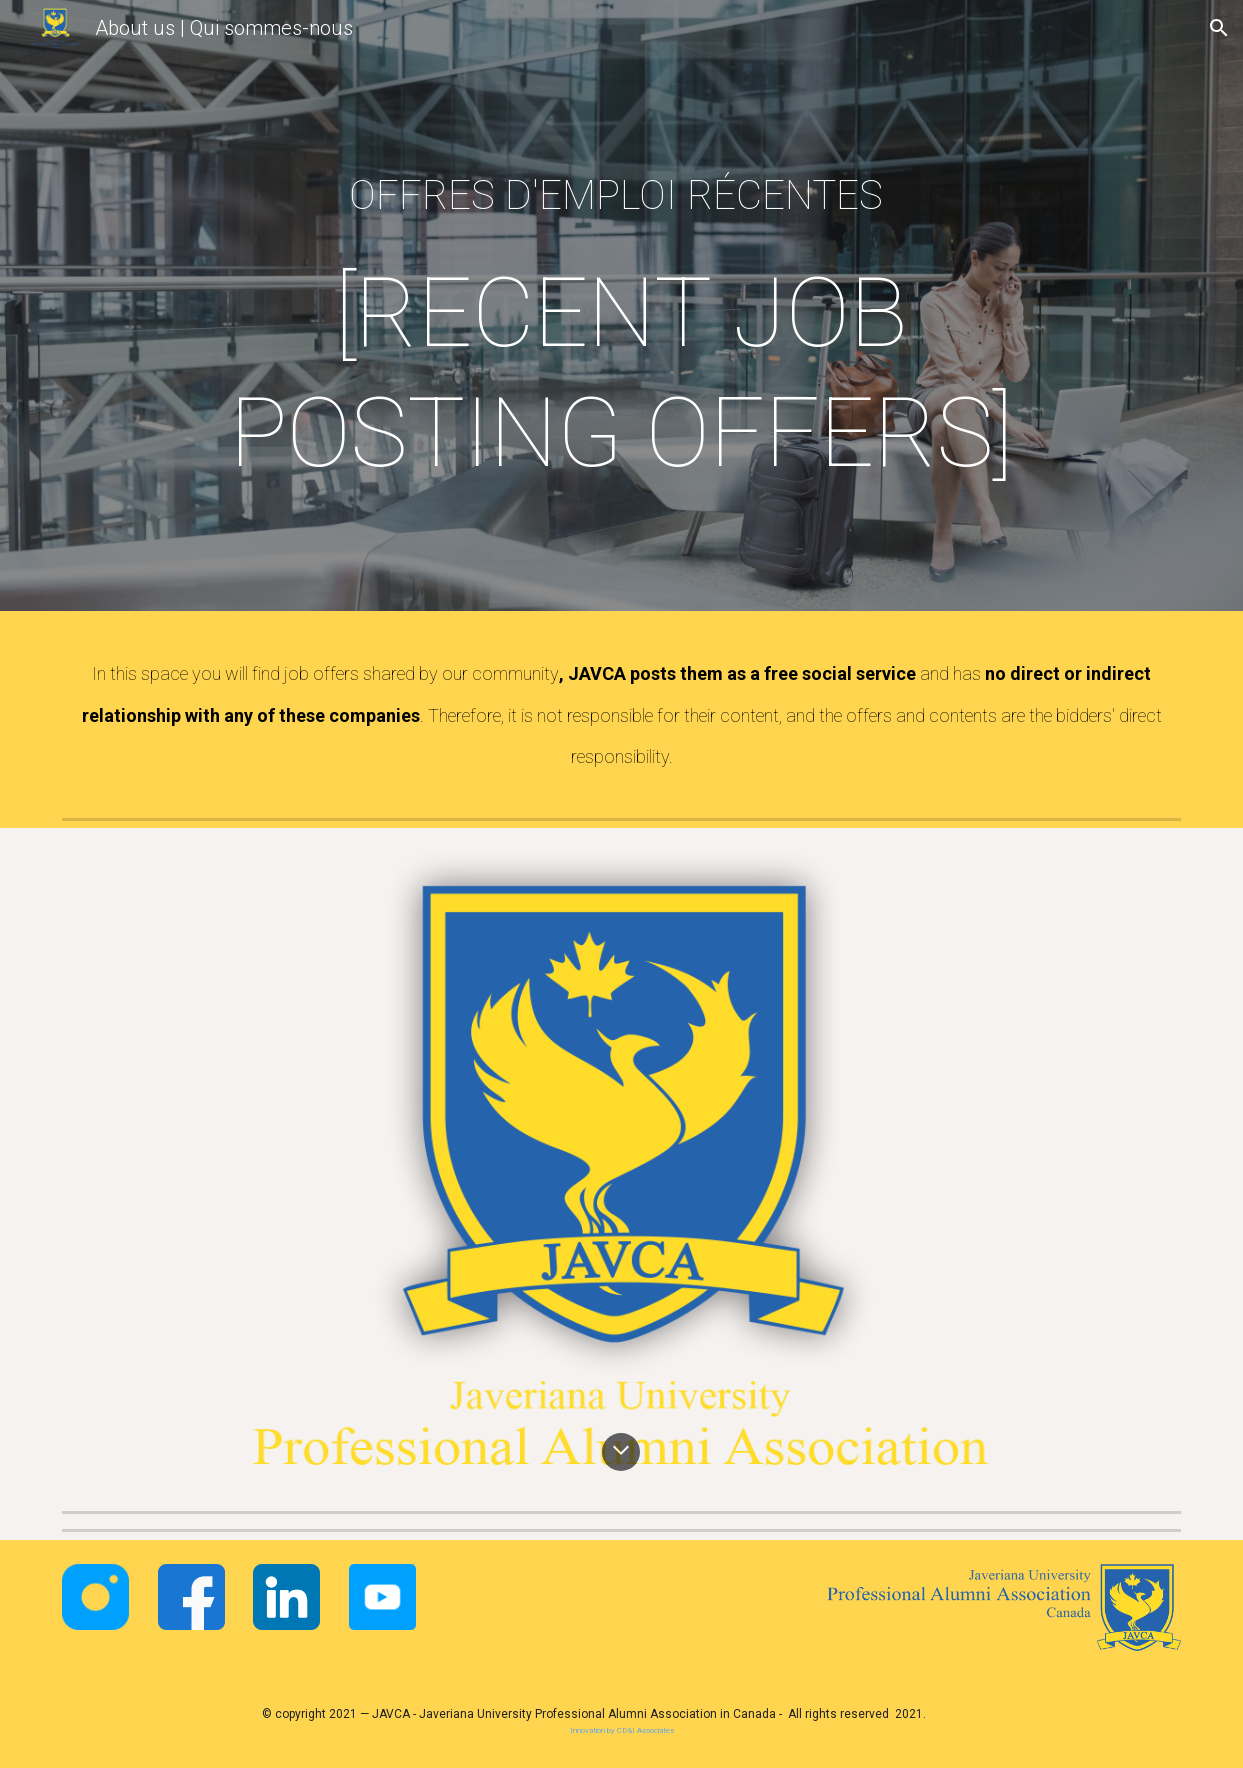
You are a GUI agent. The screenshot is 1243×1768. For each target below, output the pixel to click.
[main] (621, 310)
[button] (1219, 28)
